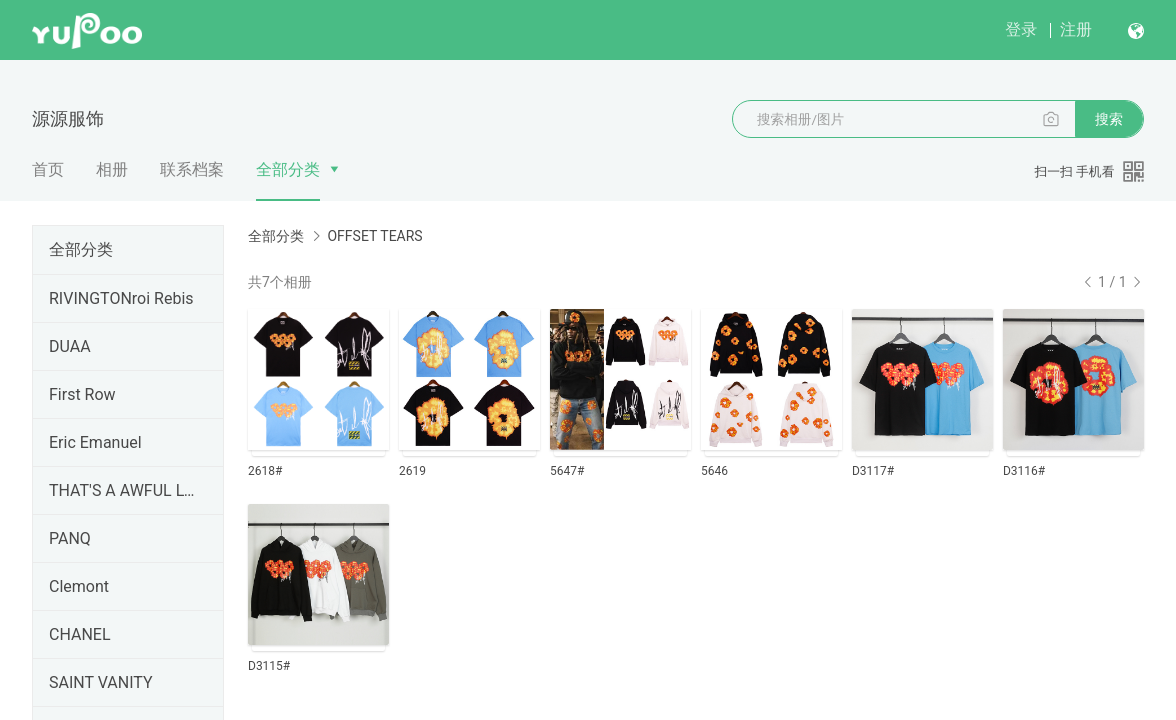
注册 (1076, 29)
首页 (48, 169)
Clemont (79, 586)
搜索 (1109, 119)
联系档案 (192, 169)
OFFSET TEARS (374, 236)
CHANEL (80, 634)
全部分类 (288, 169)
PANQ (70, 538)
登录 (1021, 29)
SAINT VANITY (101, 682)
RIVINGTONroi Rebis (121, 298)
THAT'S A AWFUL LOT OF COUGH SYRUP (124, 490)
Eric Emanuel (95, 442)
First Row (82, 394)
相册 (112, 169)
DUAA (70, 346)
